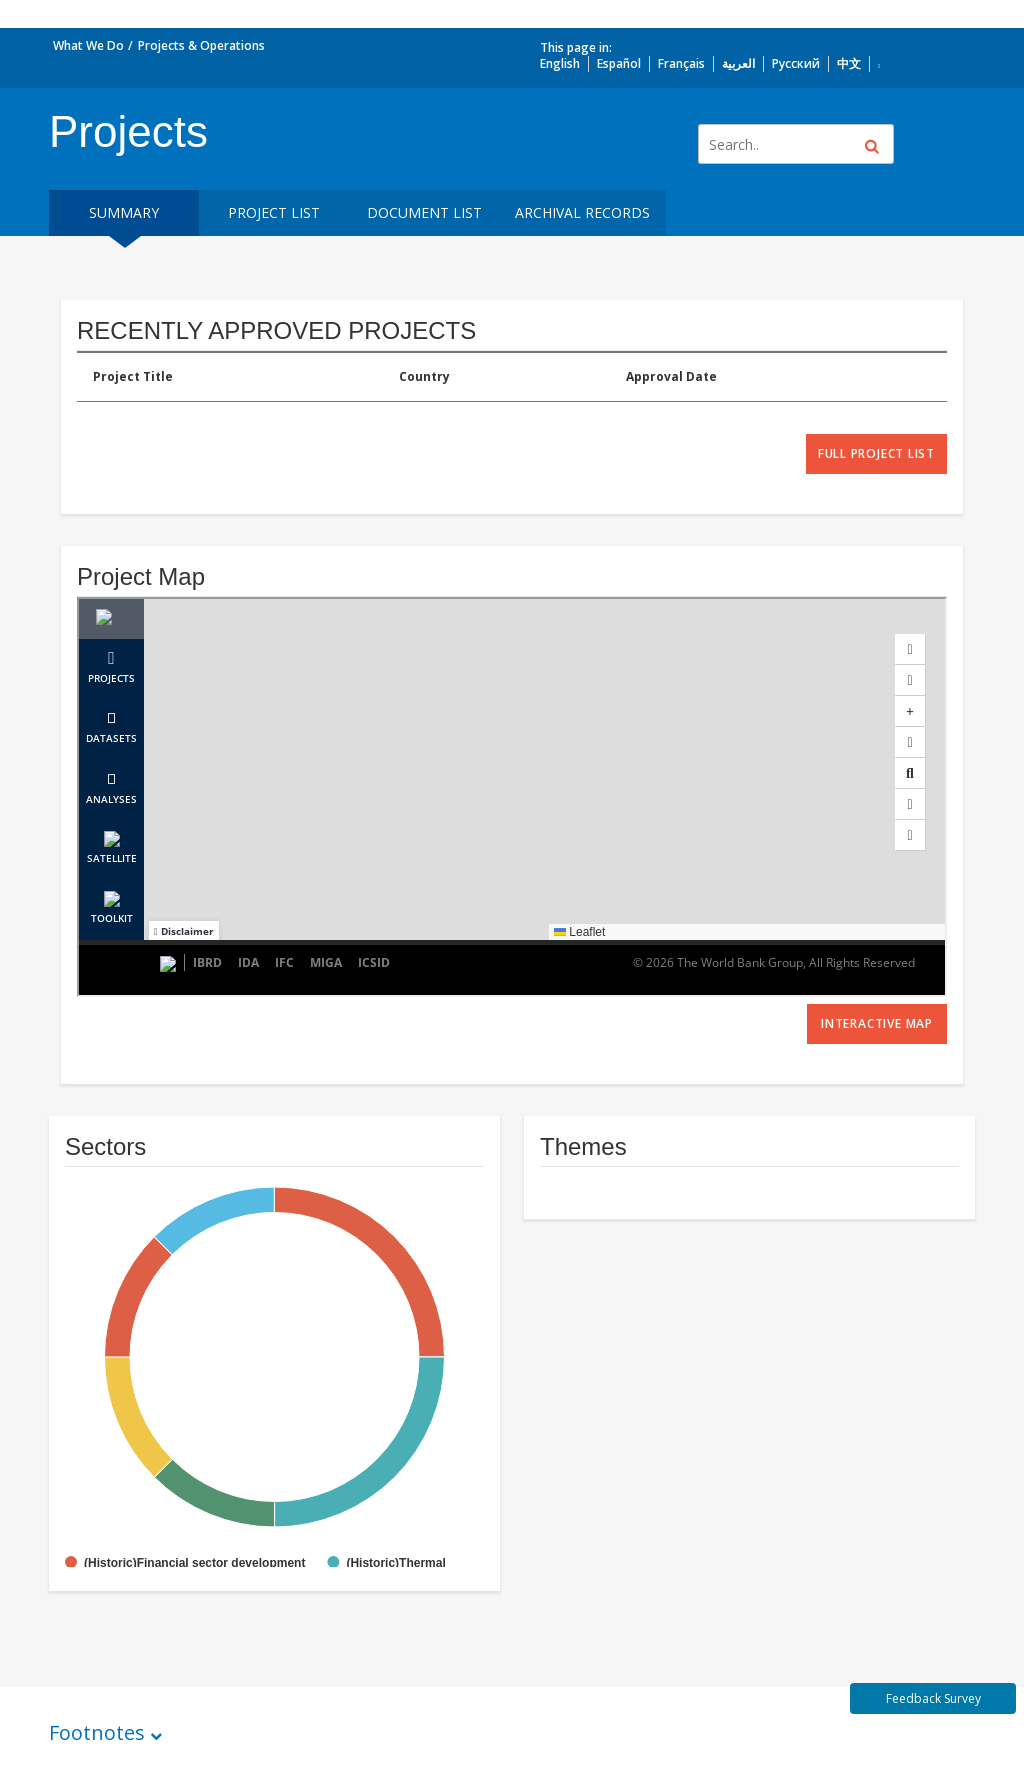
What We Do (88, 45)
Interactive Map (877, 1023)
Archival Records (582, 212)
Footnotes (97, 1732)
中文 (849, 63)
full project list (876, 453)
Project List (274, 212)
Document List (424, 212)
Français (681, 63)
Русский (796, 63)
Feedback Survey (933, 1698)
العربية (738, 63)
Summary (124, 212)
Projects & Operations (201, 45)
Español (619, 63)
